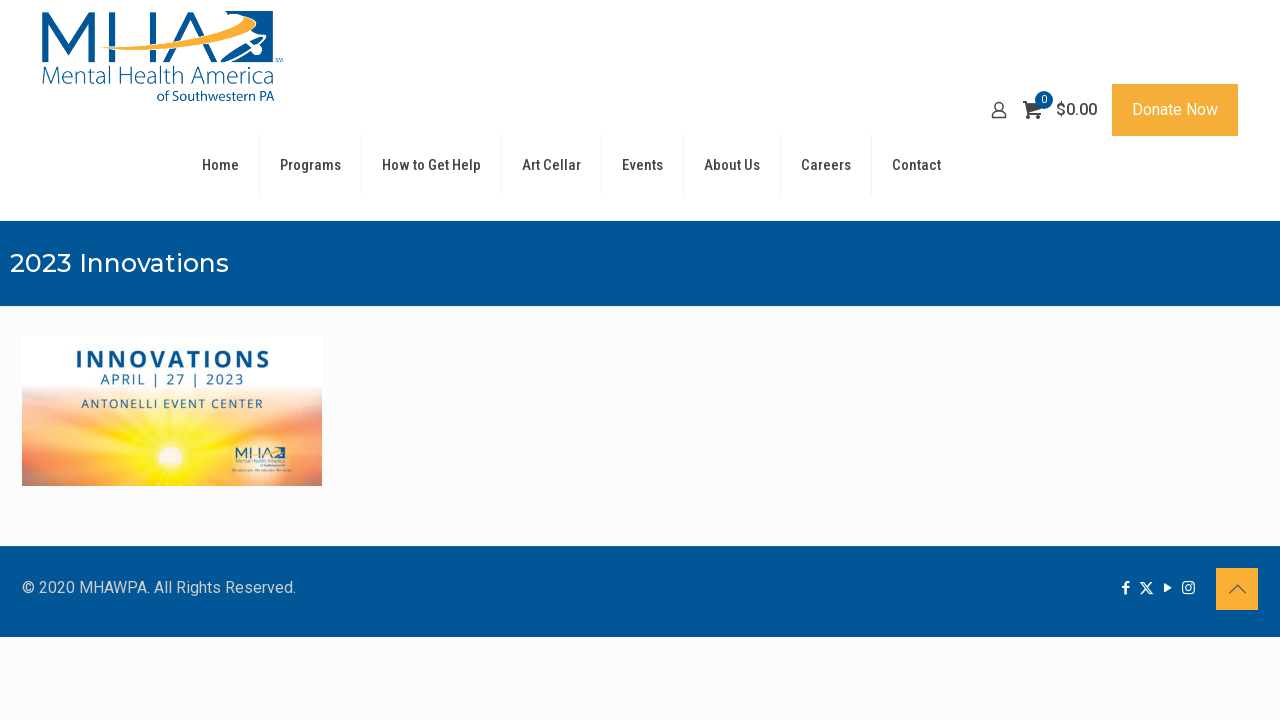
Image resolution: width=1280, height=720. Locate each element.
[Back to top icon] (1237, 589)
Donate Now (1175, 109)
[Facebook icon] (1125, 588)
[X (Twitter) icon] (1146, 588)
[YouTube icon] (1167, 588)
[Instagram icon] (1188, 588)
